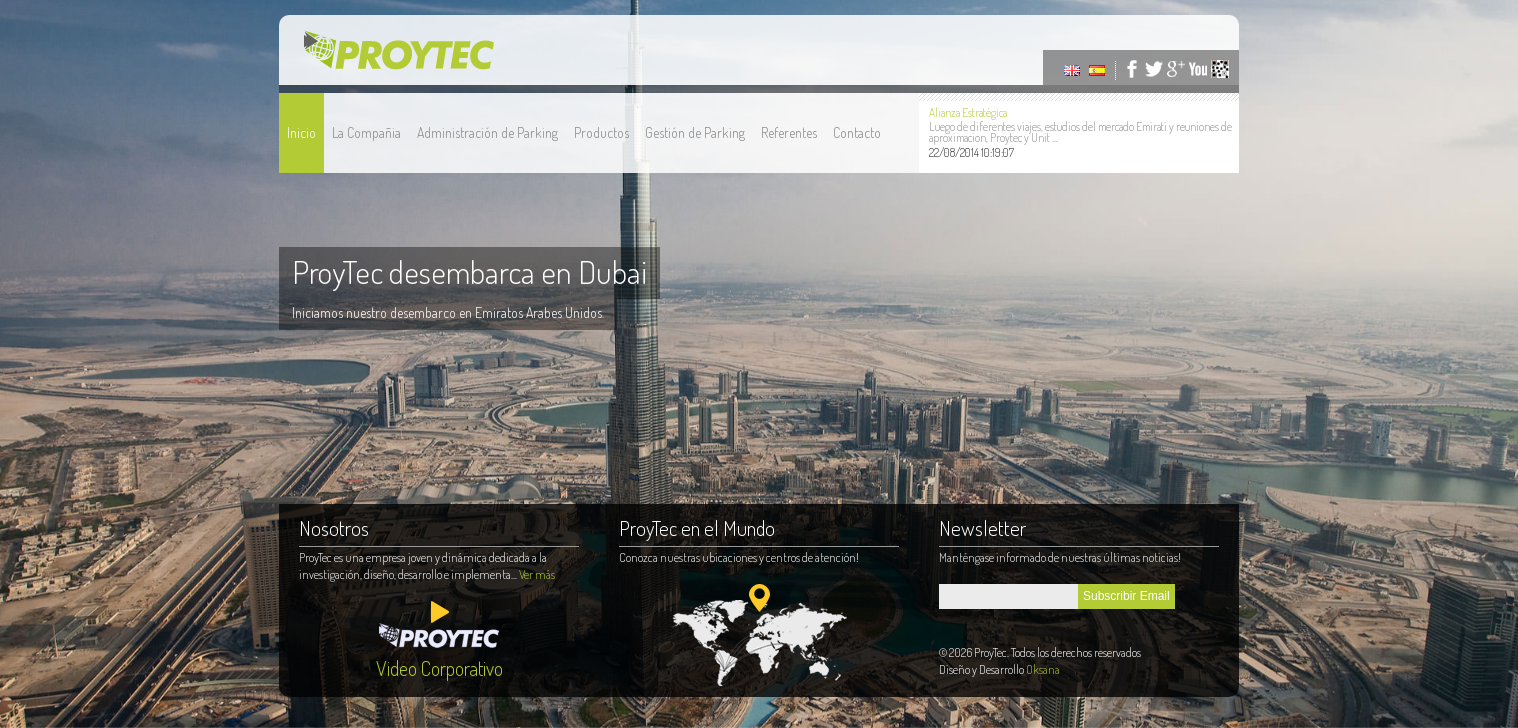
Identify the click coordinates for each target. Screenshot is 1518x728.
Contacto (857, 132)
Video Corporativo (439, 668)
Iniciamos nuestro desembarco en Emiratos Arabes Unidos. (448, 312)
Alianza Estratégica (968, 112)
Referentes (789, 132)
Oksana (1043, 669)
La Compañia (366, 132)
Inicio (301, 132)
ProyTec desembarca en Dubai (469, 271)
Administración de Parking (487, 132)
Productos (601, 132)
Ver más (537, 574)
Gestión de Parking (695, 132)
